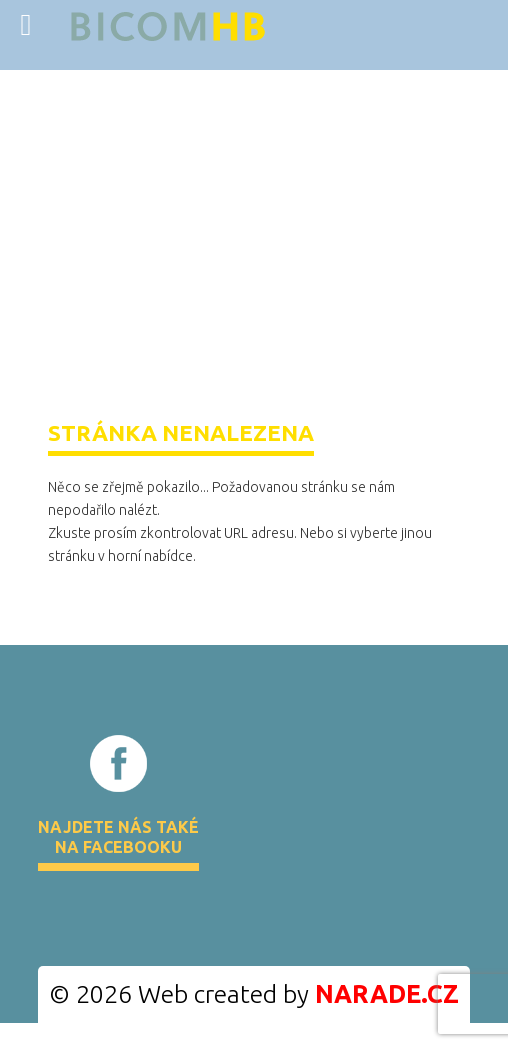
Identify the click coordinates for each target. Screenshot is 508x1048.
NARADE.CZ (387, 994)
